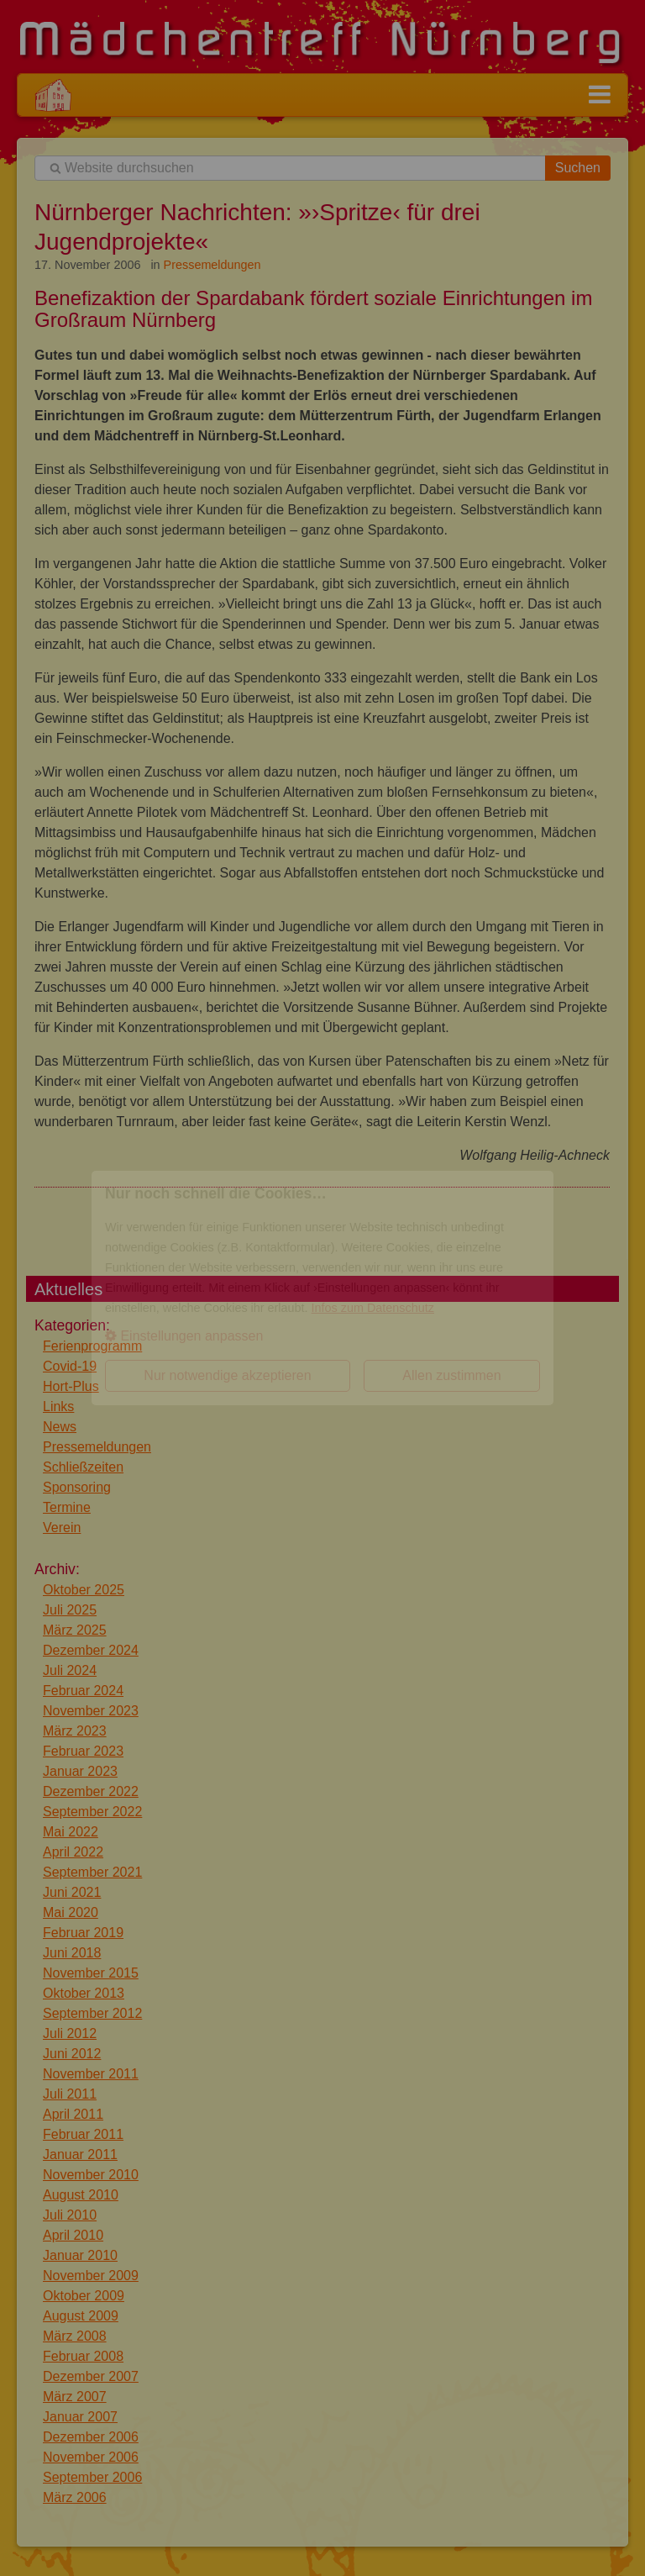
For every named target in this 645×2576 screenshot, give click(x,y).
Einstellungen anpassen (184, 1336)
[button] (322, 1336)
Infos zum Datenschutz (373, 1307)
